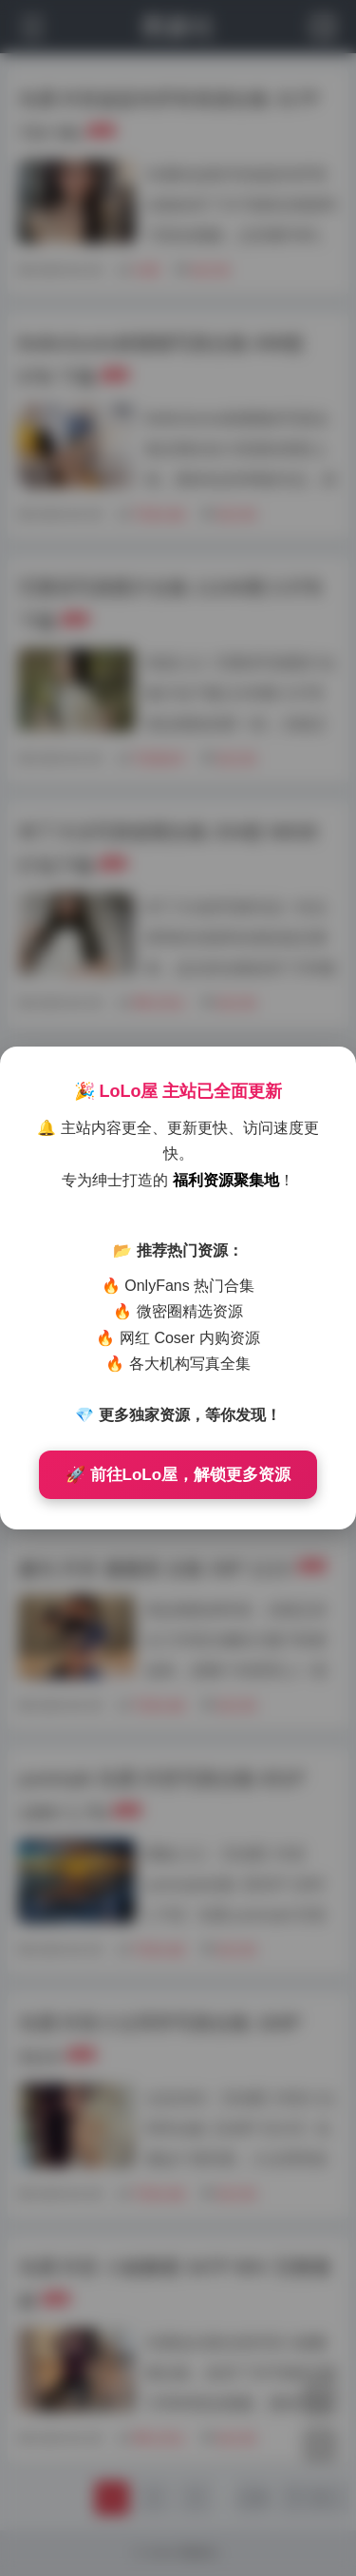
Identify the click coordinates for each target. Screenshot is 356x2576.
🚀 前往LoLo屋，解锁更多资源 (178, 1475)
